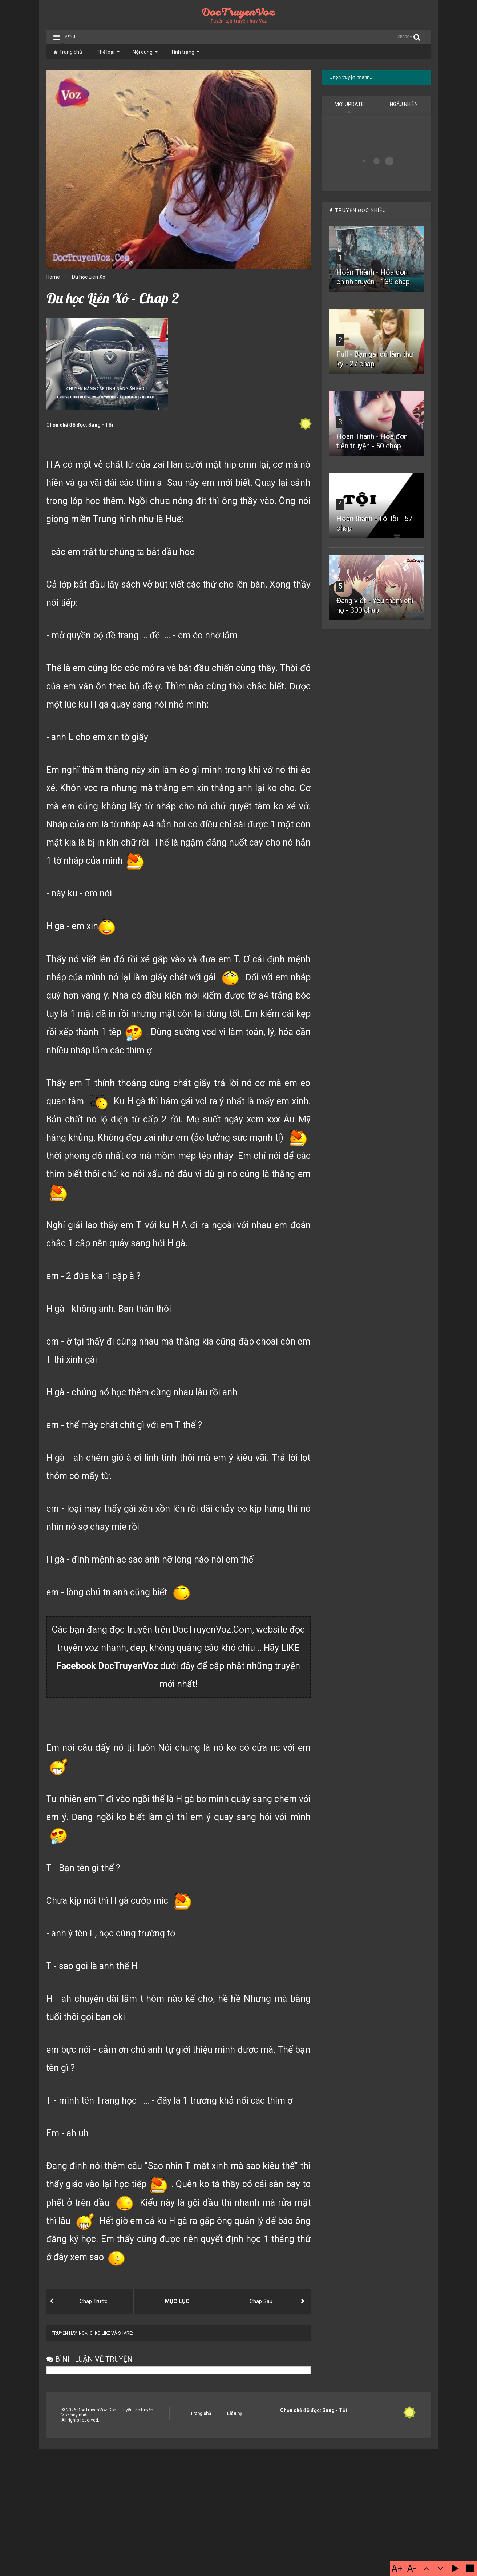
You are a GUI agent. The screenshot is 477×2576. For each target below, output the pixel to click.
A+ (397, 2568)
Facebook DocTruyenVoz (107, 1666)
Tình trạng (185, 52)
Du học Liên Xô (88, 277)
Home (53, 277)
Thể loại (108, 52)
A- (411, 2568)
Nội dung (145, 52)
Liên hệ (234, 2413)
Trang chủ (67, 52)
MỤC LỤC (177, 2301)
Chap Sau (261, 2301)
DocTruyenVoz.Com (212, 1629)
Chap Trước (94, 2301)
